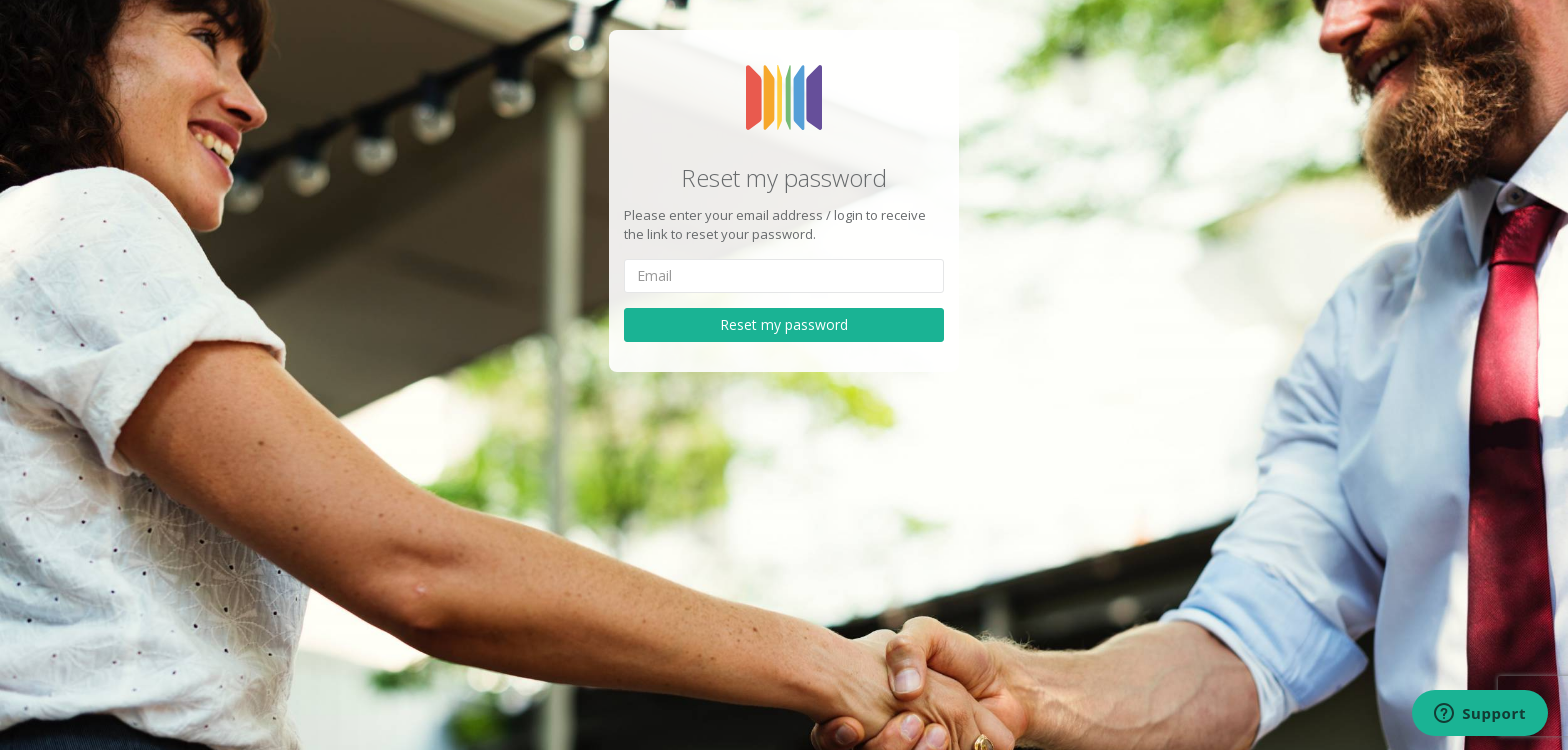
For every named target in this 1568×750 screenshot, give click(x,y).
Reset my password (784, 324)
